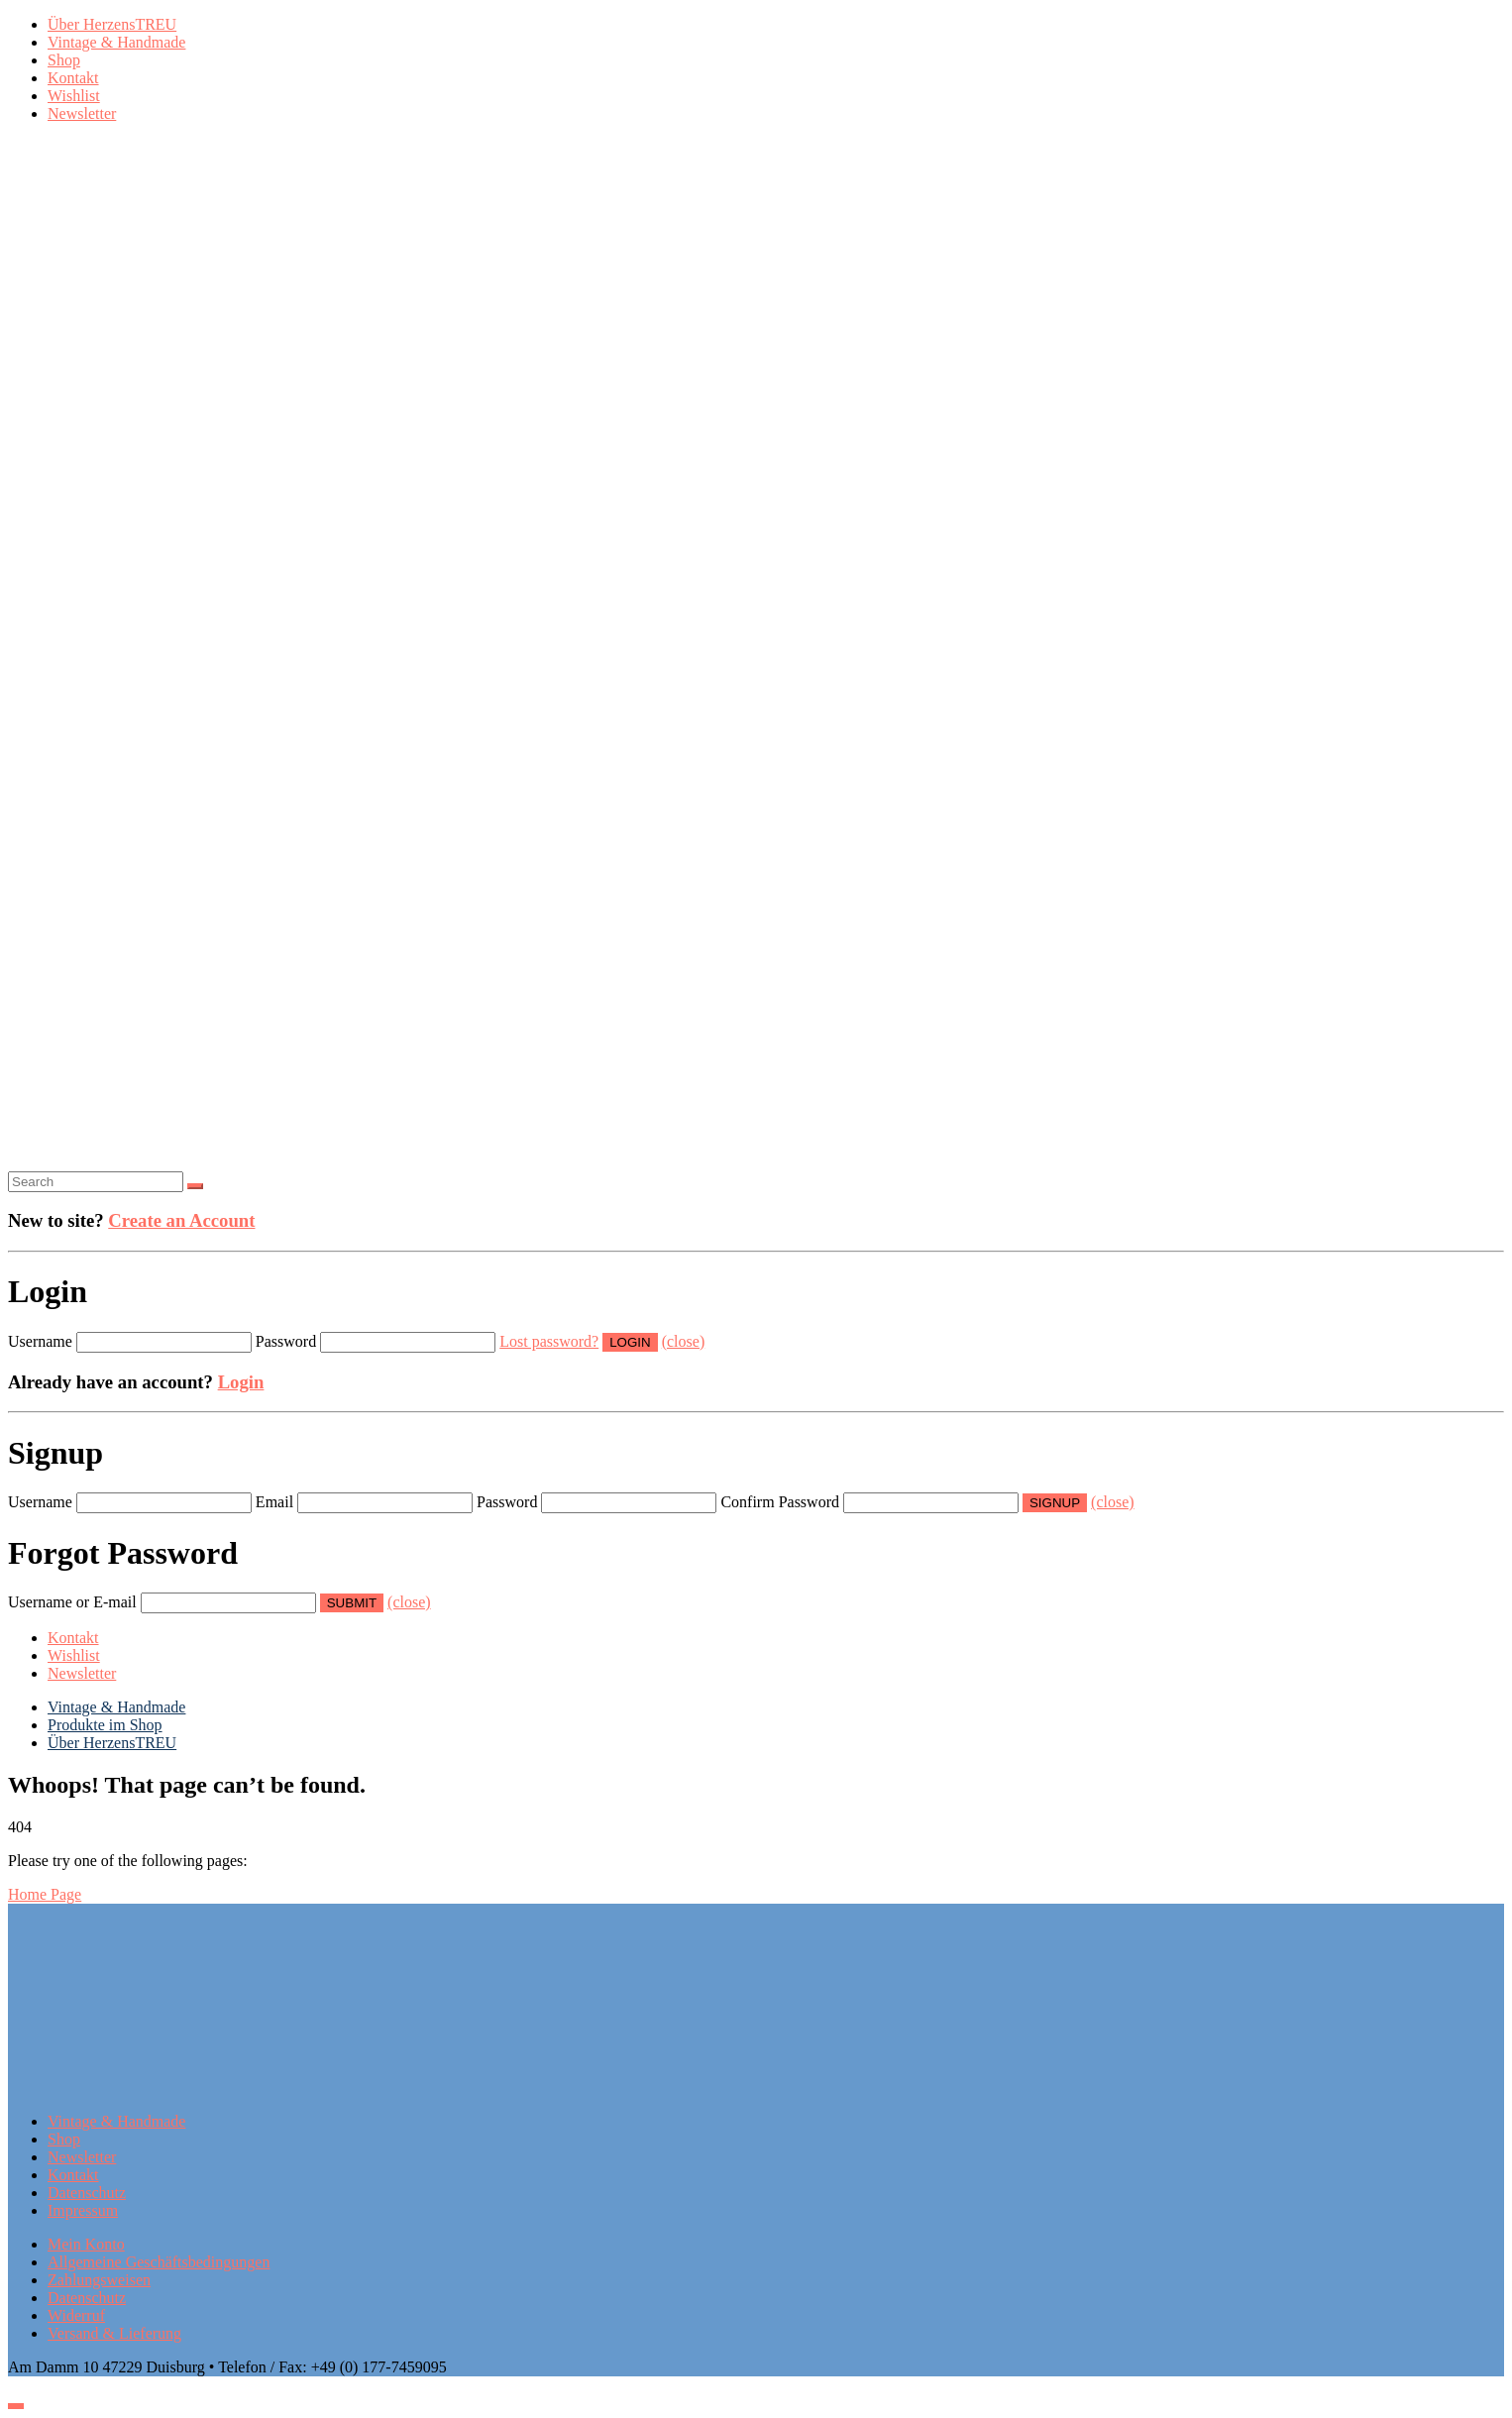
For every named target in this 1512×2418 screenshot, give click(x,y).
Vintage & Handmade (116, 42)
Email (274, 1501)
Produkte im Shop (105, 1724)
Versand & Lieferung (114, 2333)
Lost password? (548, 1341)
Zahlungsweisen (99, 2279)
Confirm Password (779, 1501)
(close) (683, 1341)
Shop (64, 60)
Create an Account (181, 1220)
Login (241, 1382)
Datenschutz (87, 2192)
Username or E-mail (72, 1602)
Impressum (83, 2210)
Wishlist (74, 95)
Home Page (44, 1894)
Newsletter (82, 113)
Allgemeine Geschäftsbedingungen (159, 2261)
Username (40, 1341)
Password (286, 1341)
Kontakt (73, 77)
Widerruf (76, 2315)
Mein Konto (86, 2244)
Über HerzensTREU (112, 24)
